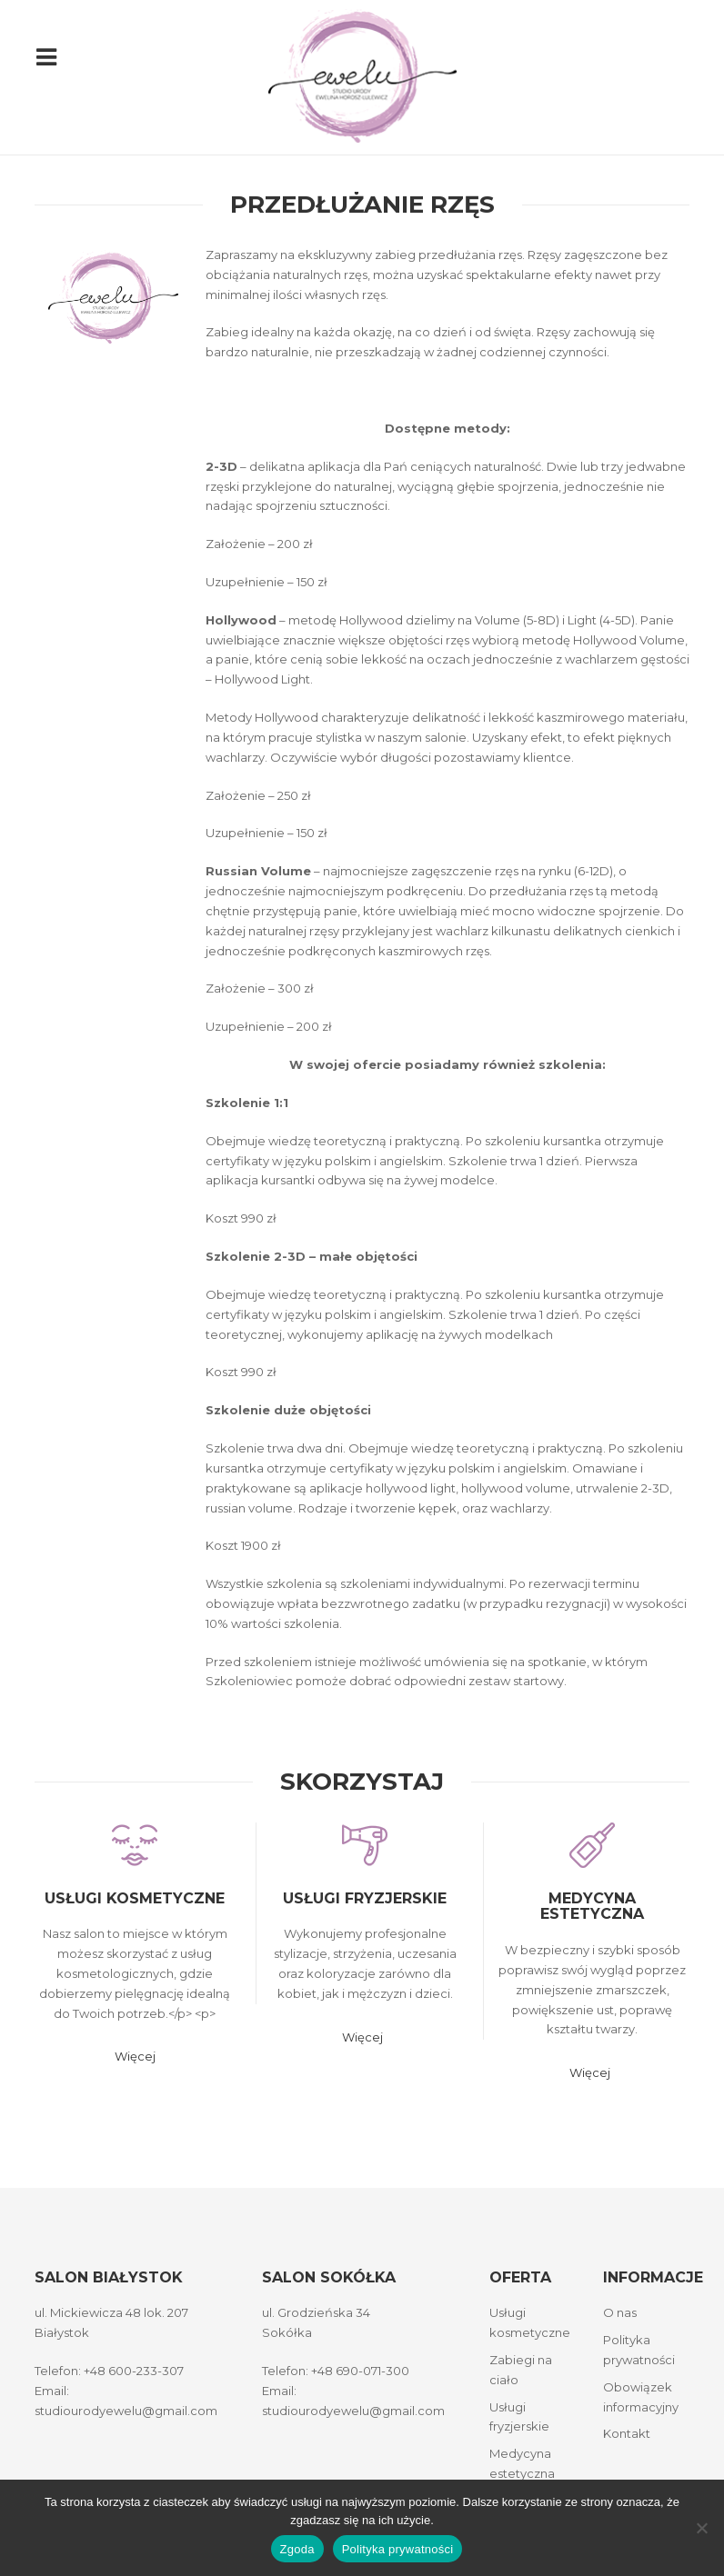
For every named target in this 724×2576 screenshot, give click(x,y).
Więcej (135, 2051)
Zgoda (297, 2549)
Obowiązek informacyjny (641, 2391)
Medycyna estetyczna (597, 1906)
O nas (620, 2308)
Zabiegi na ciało (520, 2364)
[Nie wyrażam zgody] (701, 2528)
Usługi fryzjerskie (369, 1898)
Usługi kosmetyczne (135, 1898)
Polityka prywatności (639, 2344)
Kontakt (626, 2428)
